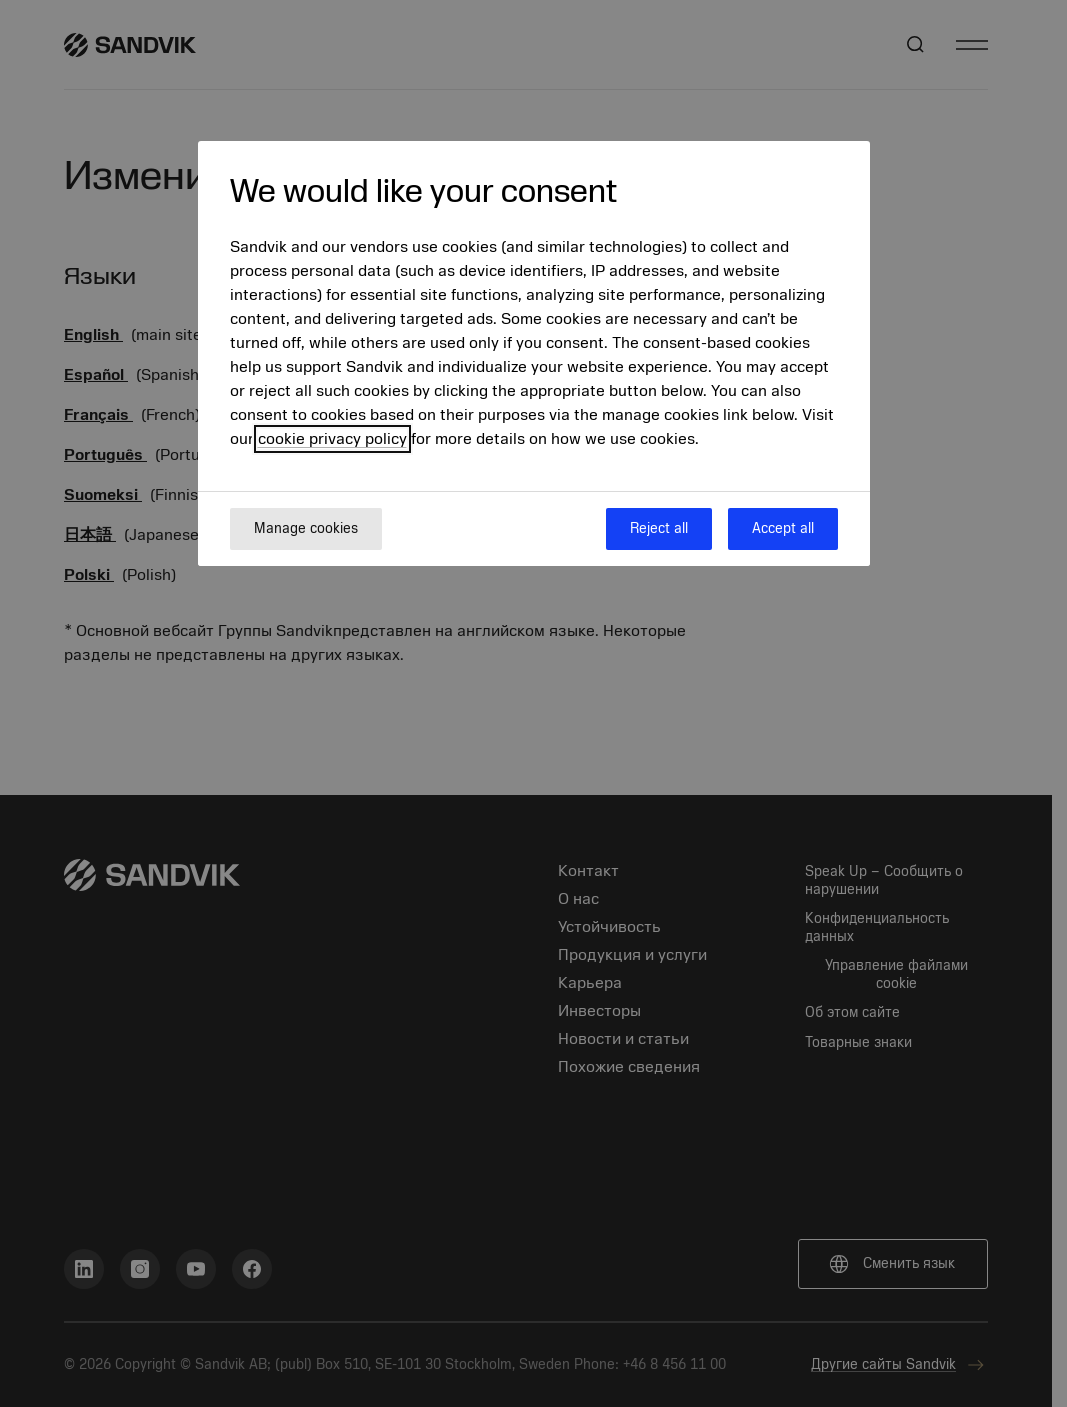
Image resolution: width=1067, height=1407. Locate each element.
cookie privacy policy (332, 439)
